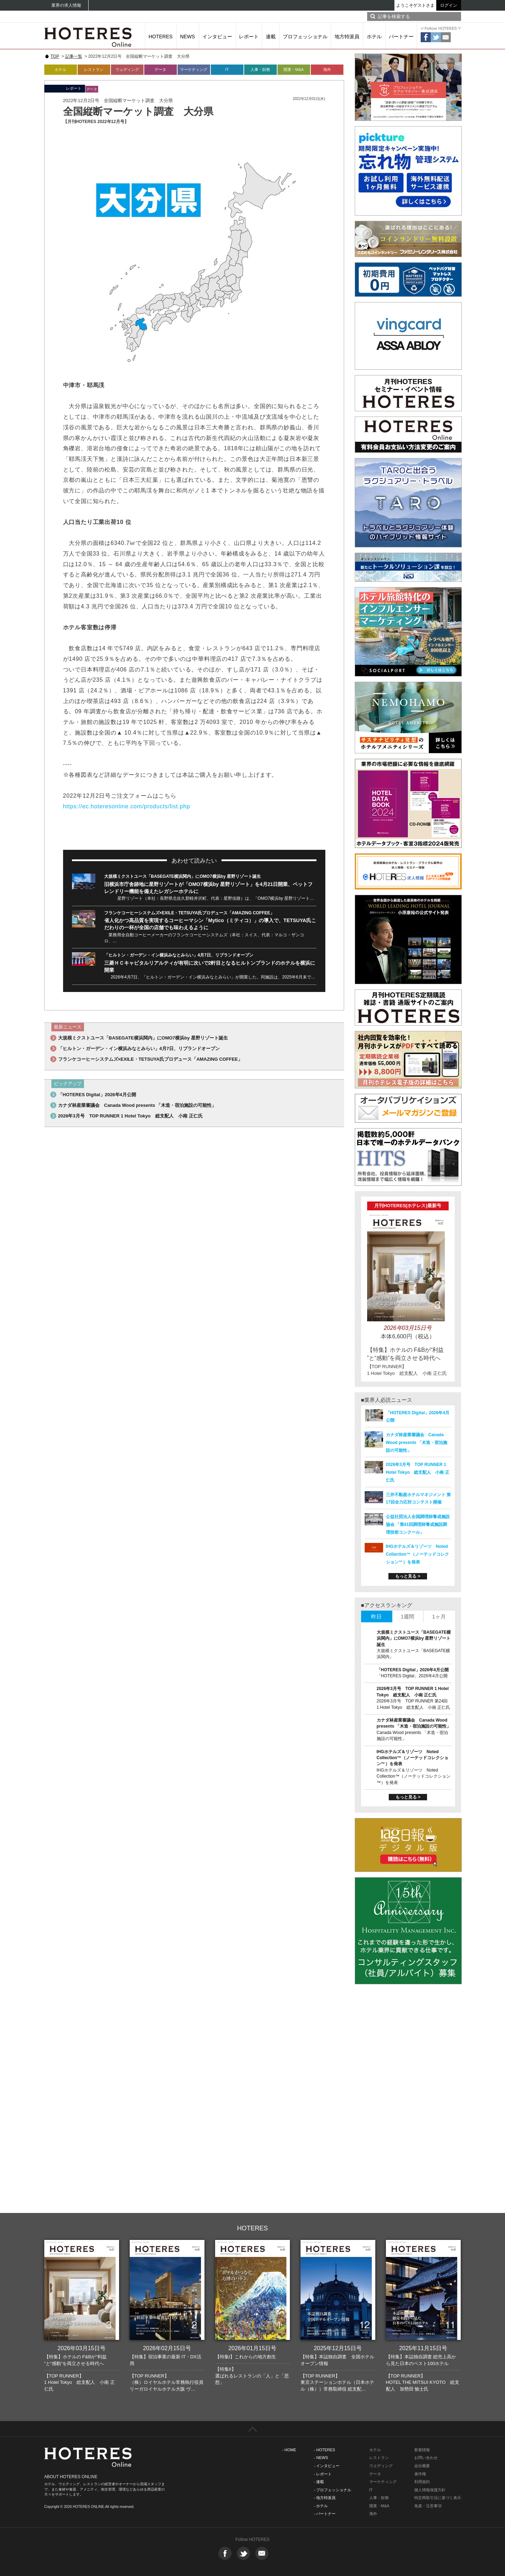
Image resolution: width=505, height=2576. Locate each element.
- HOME (289, 2450)
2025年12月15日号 (337, 2348)
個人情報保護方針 (429, 2490)
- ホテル (321, 2506)
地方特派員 (347, 36)
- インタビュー (327, 2466)
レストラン (93, 69)
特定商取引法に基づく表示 (437, 2498)
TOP (55, 56)
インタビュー (217, 36)
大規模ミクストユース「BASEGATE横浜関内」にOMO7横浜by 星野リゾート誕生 (182, 876)
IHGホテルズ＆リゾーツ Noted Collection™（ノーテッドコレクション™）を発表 (417, 1554)
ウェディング (127, 69)
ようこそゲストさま (415, 5)
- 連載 (319, 2482)
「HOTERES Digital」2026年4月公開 (97, 1094)
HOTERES (160, 36)
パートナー (401, 36)
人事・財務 (260, 69)
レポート (249, 36)
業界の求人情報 (66, 5)
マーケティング (193, 69)
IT (227, 69)
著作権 (420, 2474)
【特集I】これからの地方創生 (245, 2356)
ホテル (374, 36)
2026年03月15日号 (81, 2348)
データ (160, 69)
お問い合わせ (426, 2457)
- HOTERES (324, 2450)
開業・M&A (294, 69)
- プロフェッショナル (333, 2490)
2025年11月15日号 (423, 2348)
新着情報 (422, 2450)
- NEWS (321, 2457)
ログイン (448, 5)
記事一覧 (73, 56)
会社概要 (422, 2466)
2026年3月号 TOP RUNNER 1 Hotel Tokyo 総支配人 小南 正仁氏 (130, 1116)
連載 (271, 36)
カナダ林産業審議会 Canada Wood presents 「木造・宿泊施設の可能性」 (137, 1105)
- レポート (323, 2474)
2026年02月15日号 (167, 2348)
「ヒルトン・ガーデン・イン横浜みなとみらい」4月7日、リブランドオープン (178, 955)
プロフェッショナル (305, 36)
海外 (327, 69)
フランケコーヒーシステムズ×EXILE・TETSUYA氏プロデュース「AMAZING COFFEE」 (189, 912)
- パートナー (325, 2513)
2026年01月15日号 (252, 2348)
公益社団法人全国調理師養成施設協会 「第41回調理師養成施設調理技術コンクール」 (418, 1524)
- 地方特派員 (325, 2498)
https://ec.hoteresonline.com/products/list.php (126, 806)
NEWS (187, 36)
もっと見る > (407, 1576)
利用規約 (422, 2482)
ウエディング (381, 2466)
